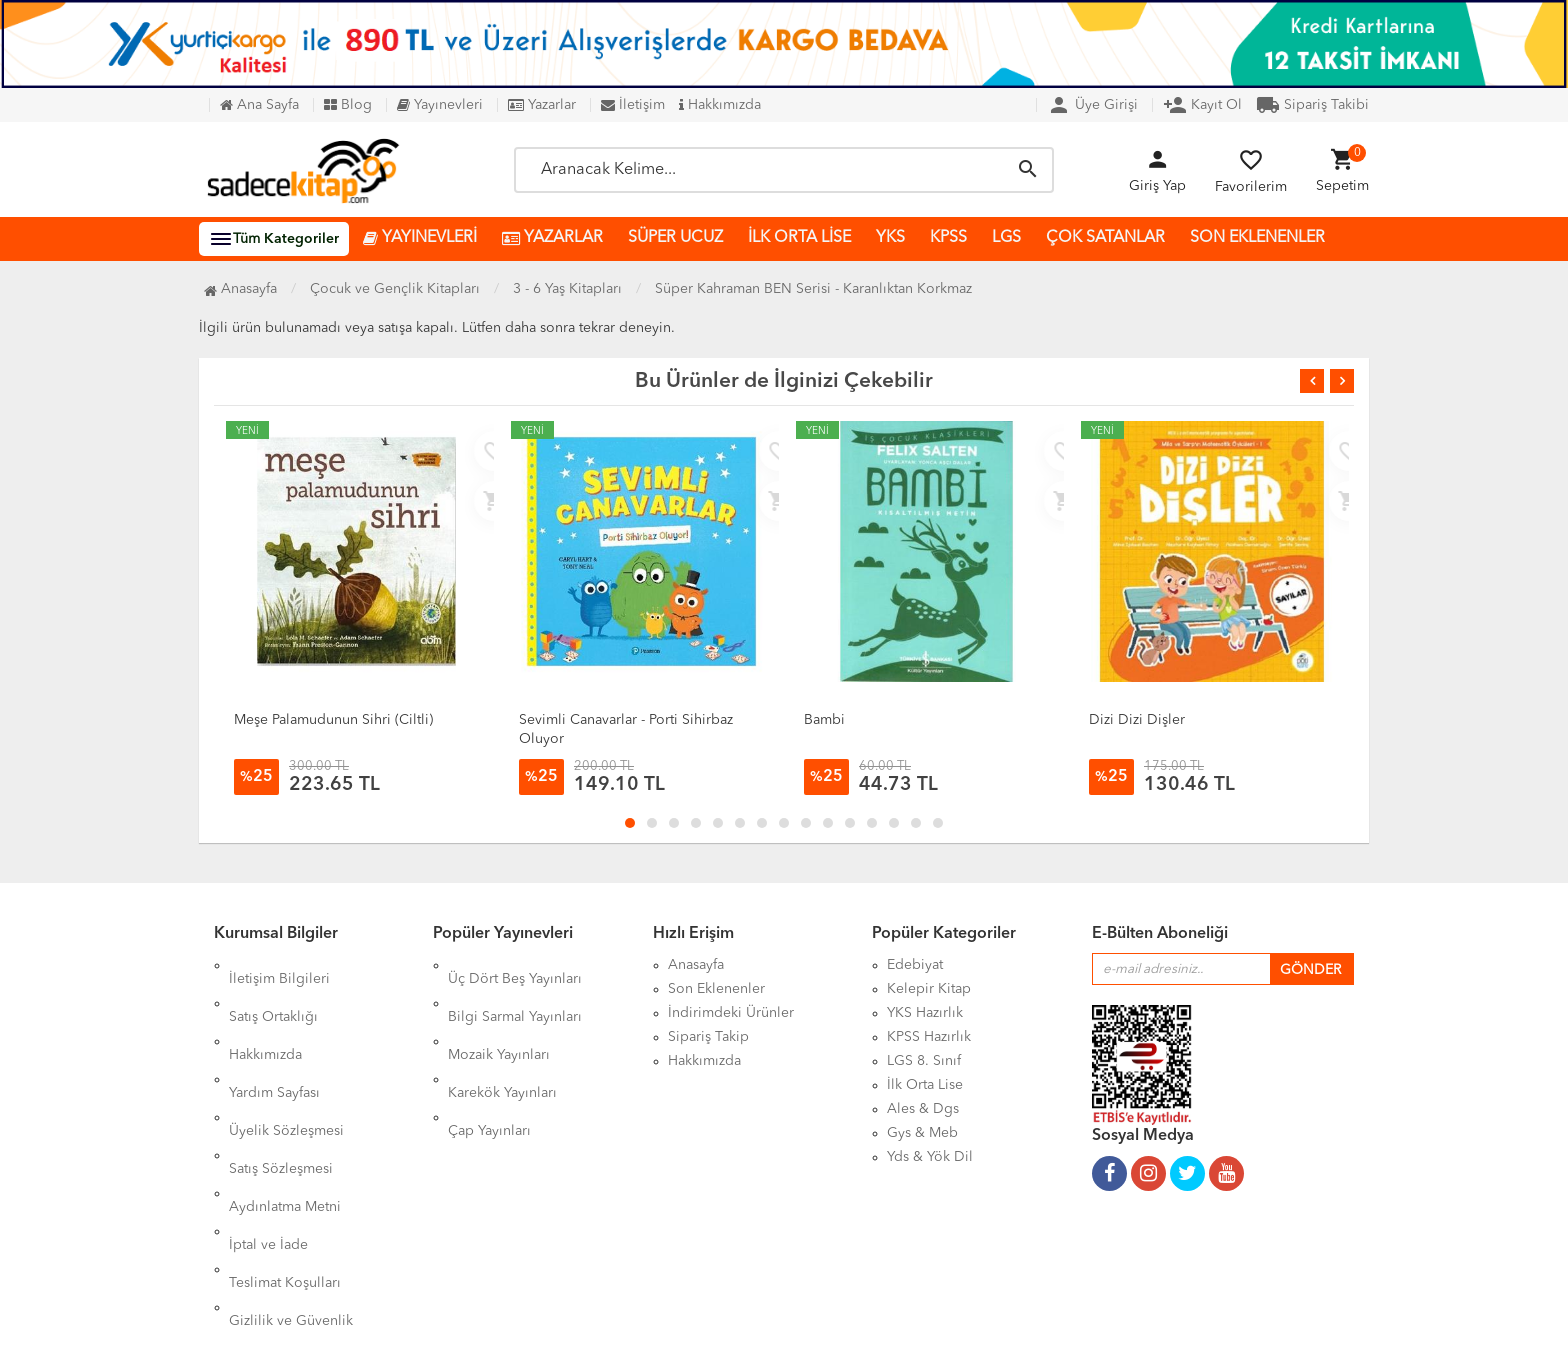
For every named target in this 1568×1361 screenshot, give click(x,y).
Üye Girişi (1092, 105)
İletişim (633, 105)
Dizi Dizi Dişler (1137, 720)
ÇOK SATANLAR (1105, 238)
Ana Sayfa (259, 105)
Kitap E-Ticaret (764, 1331)
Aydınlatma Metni (285, 1109)
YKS (890, 238)
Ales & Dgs (923, 1109)
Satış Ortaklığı (273, 989)
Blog (348, 105)
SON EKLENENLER (1257, 238)
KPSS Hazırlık (929, 1037)
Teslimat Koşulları (285, 1157)
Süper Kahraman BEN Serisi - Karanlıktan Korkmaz (813, 289)
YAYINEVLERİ (420, 238)
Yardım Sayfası (274, 1037)
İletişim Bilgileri (279, 965)
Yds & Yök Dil (930, 1157)
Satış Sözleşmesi (281, 1085)
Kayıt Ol (1202, 105)
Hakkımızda (720, 105)
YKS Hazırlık (925, 1013)
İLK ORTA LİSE (799, 238)
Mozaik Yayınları (499, 1013)
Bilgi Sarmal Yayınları (515, 989)
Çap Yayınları (489, 1061)
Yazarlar (542, 105)
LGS (1006, 238)
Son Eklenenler (716, 989)
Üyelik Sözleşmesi (286, 1061)
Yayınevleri (440, 105)
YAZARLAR (552, 238)
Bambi (824, 720)
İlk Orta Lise (925, 1085)
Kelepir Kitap (929, 989)
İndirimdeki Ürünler (731, 1013)
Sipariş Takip (708, 1037)
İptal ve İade (268, 1133)
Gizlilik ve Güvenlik (291, 1181)
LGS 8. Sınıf (924, 1061)
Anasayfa (240, 289)
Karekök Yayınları (502, 1037)
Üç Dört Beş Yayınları (515, 965)
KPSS (948, 238)
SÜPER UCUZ (675, 238)
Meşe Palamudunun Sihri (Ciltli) (333, 720)
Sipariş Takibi (1312, 105)
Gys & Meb (922, 1133)
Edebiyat (915, 965)
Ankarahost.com (656, 1331)
